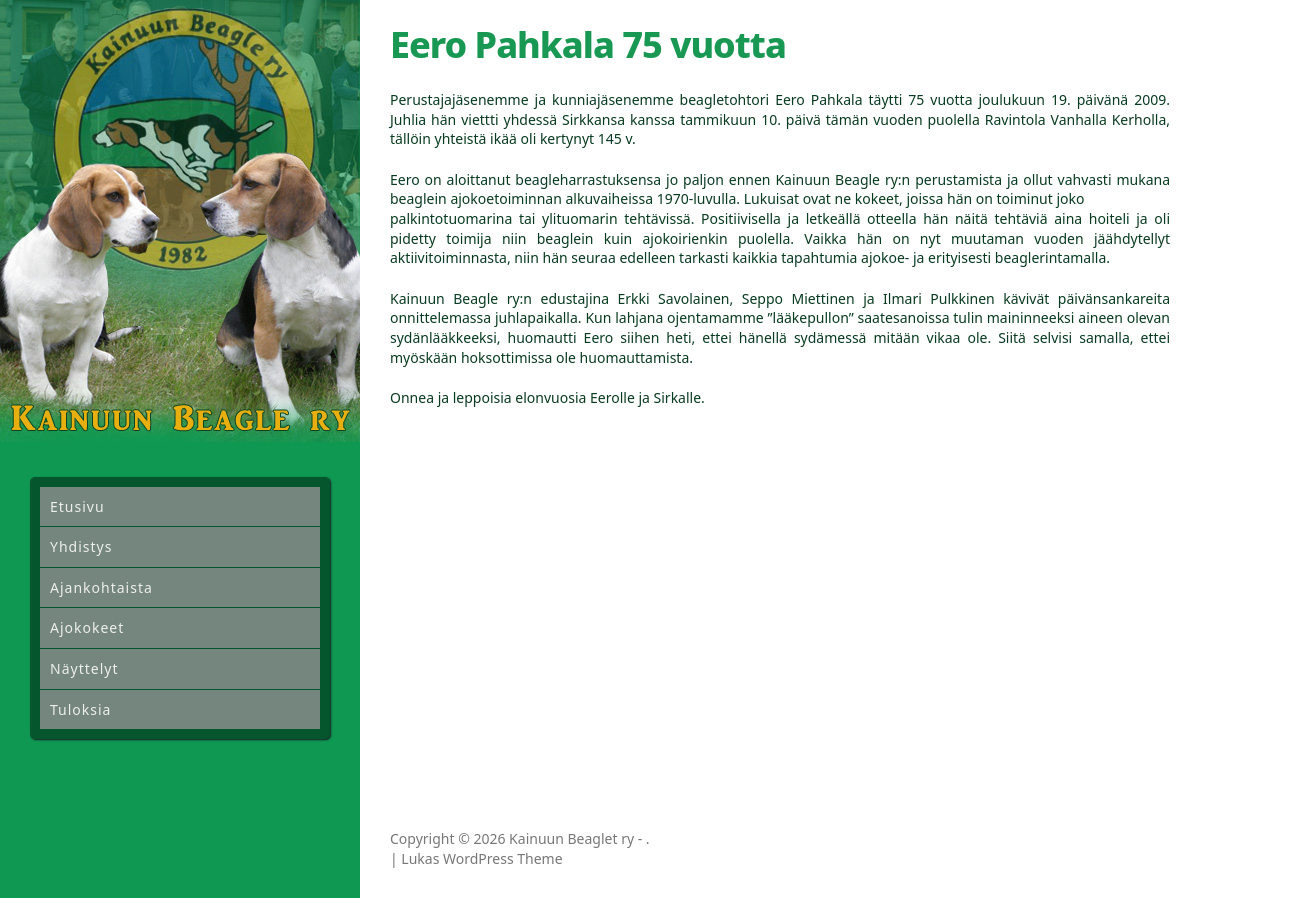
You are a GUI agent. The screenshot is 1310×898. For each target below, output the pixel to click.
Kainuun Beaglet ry (571, 838)
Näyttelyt (84, 668)
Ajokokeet (87, 627)
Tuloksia (80, 709)
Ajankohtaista (101, 587)
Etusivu (77, 506)
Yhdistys (81, 546)
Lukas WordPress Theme (481, 858)
